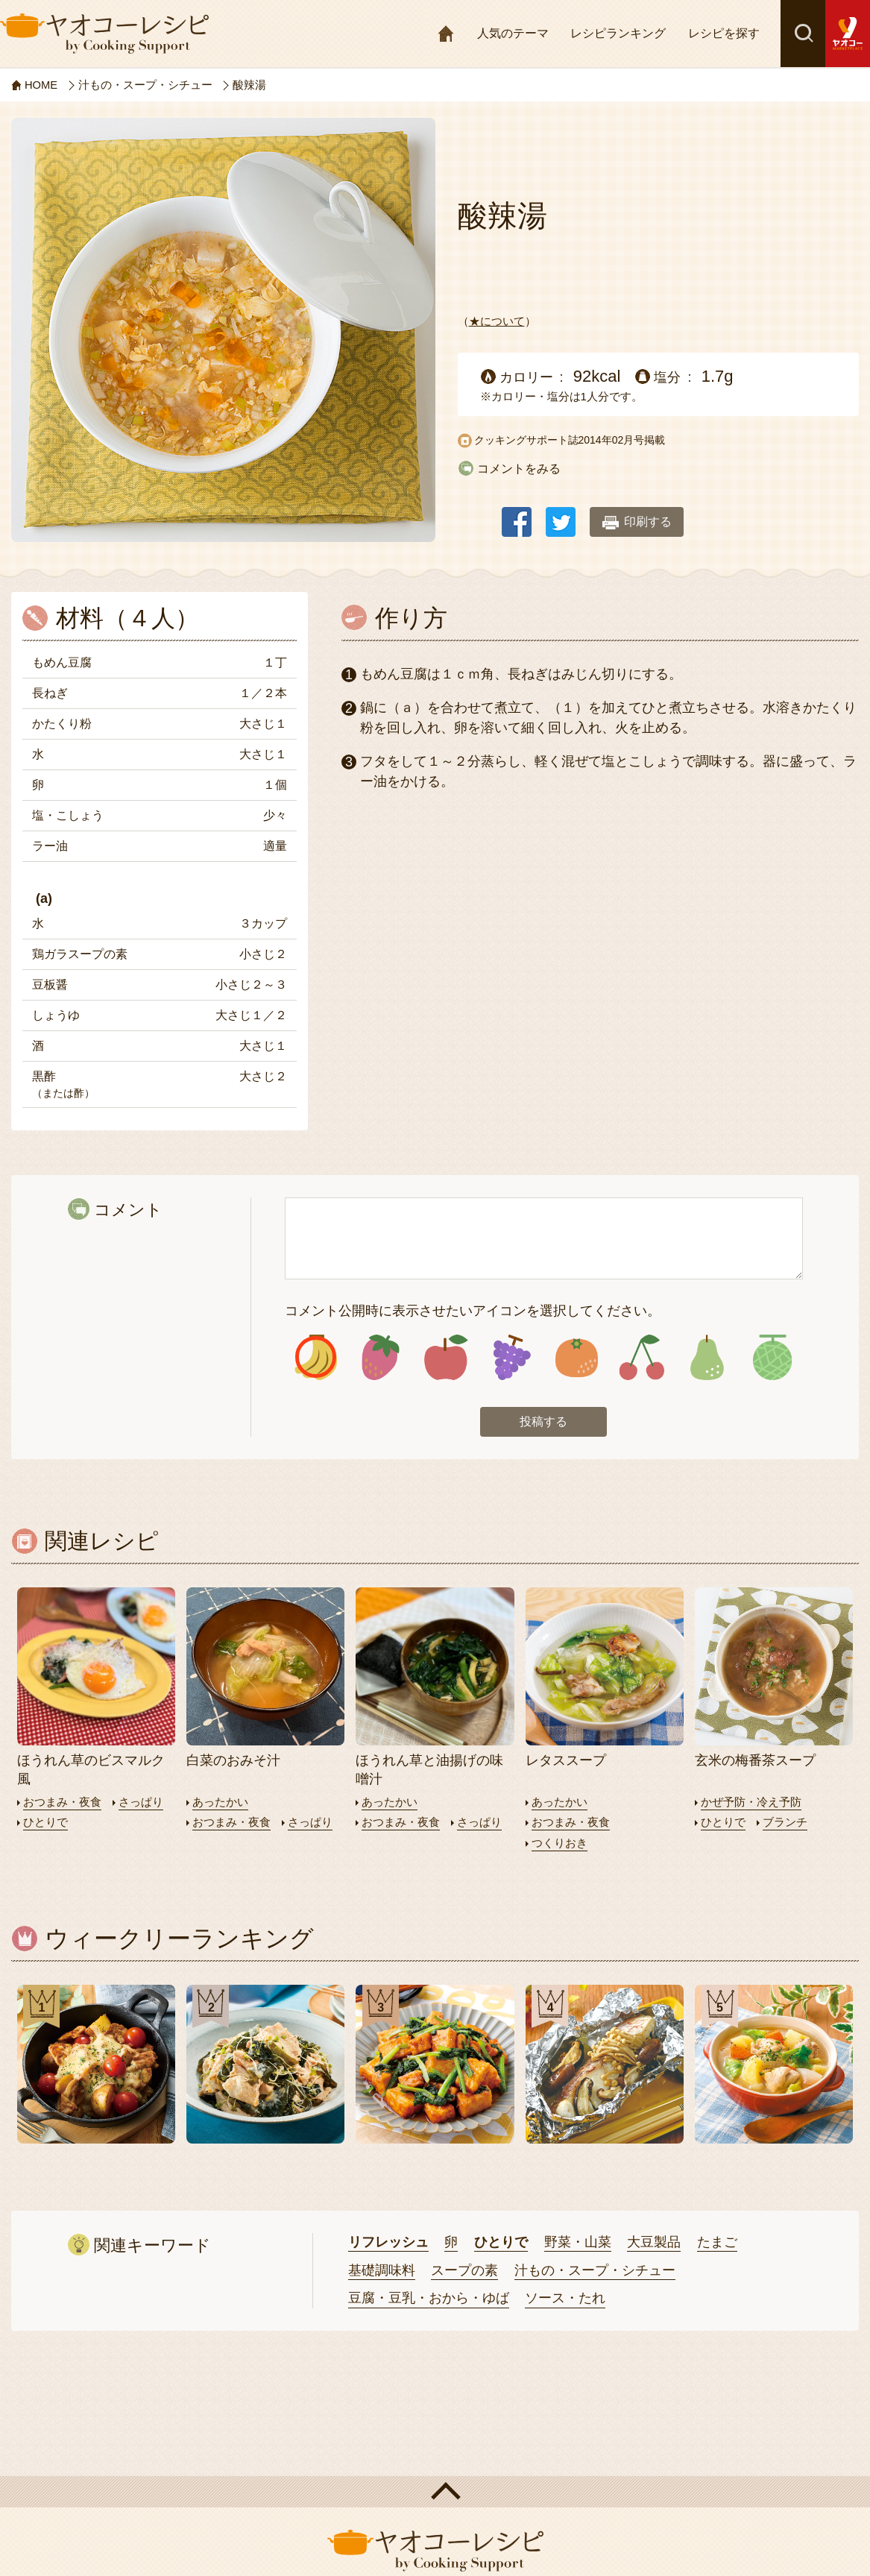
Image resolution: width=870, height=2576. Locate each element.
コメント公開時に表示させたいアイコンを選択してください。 (473, 1310)
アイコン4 (511, 1358)
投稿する (543, 1423)
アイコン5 (576, 1358)
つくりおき (559, 1842)
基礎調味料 (381, 2269)
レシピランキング (618, 33)
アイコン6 (641, 1358)
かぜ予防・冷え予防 (751, 1802)
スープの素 (464, 2269)
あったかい (220, 1802)
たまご (717, 2242)
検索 (803, 33)
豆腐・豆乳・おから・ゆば (428, 2297)
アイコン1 (316, 1358)
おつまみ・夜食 (62, 1802)
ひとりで (45, 1822)
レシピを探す (724, 33)
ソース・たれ (565, 2297)
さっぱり (141, 1802)
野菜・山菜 (577, 2242)
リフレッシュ (388, 2242)
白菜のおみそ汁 (233, 1761)
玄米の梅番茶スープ (755, 1761)
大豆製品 (654, 2242)
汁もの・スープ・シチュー (594, 2269)
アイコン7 (706, 1358)
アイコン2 (381, 1358)
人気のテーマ (513, 33)
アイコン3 (446, 1358)
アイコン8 (771, 1358)
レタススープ (566, 1761)
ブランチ (785, 1822)
